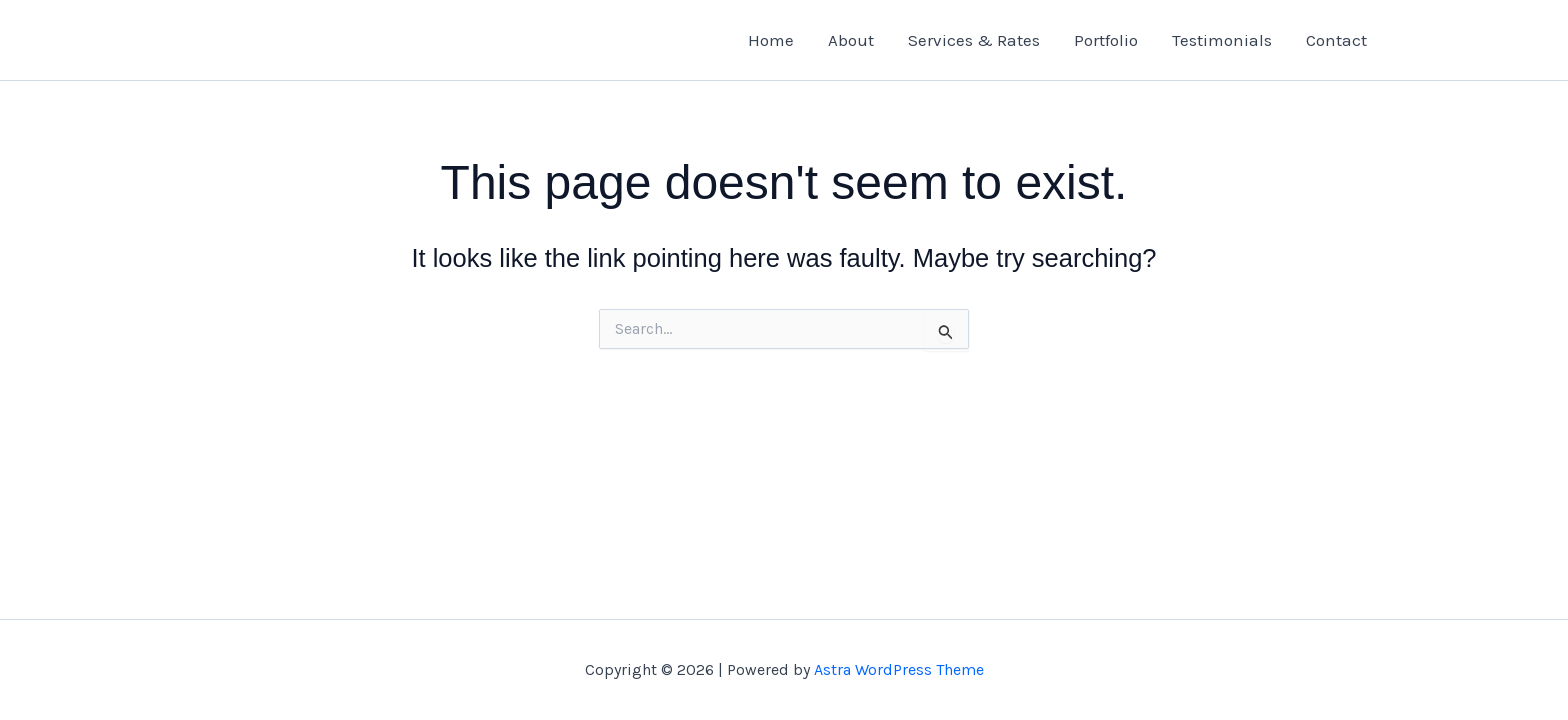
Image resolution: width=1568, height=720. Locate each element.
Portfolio (1106, 40)
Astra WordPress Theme (899, 669)
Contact (1336, 40)
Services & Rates (974, 40)
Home (771, 40)
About (851, 40)
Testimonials (1222, 40)
